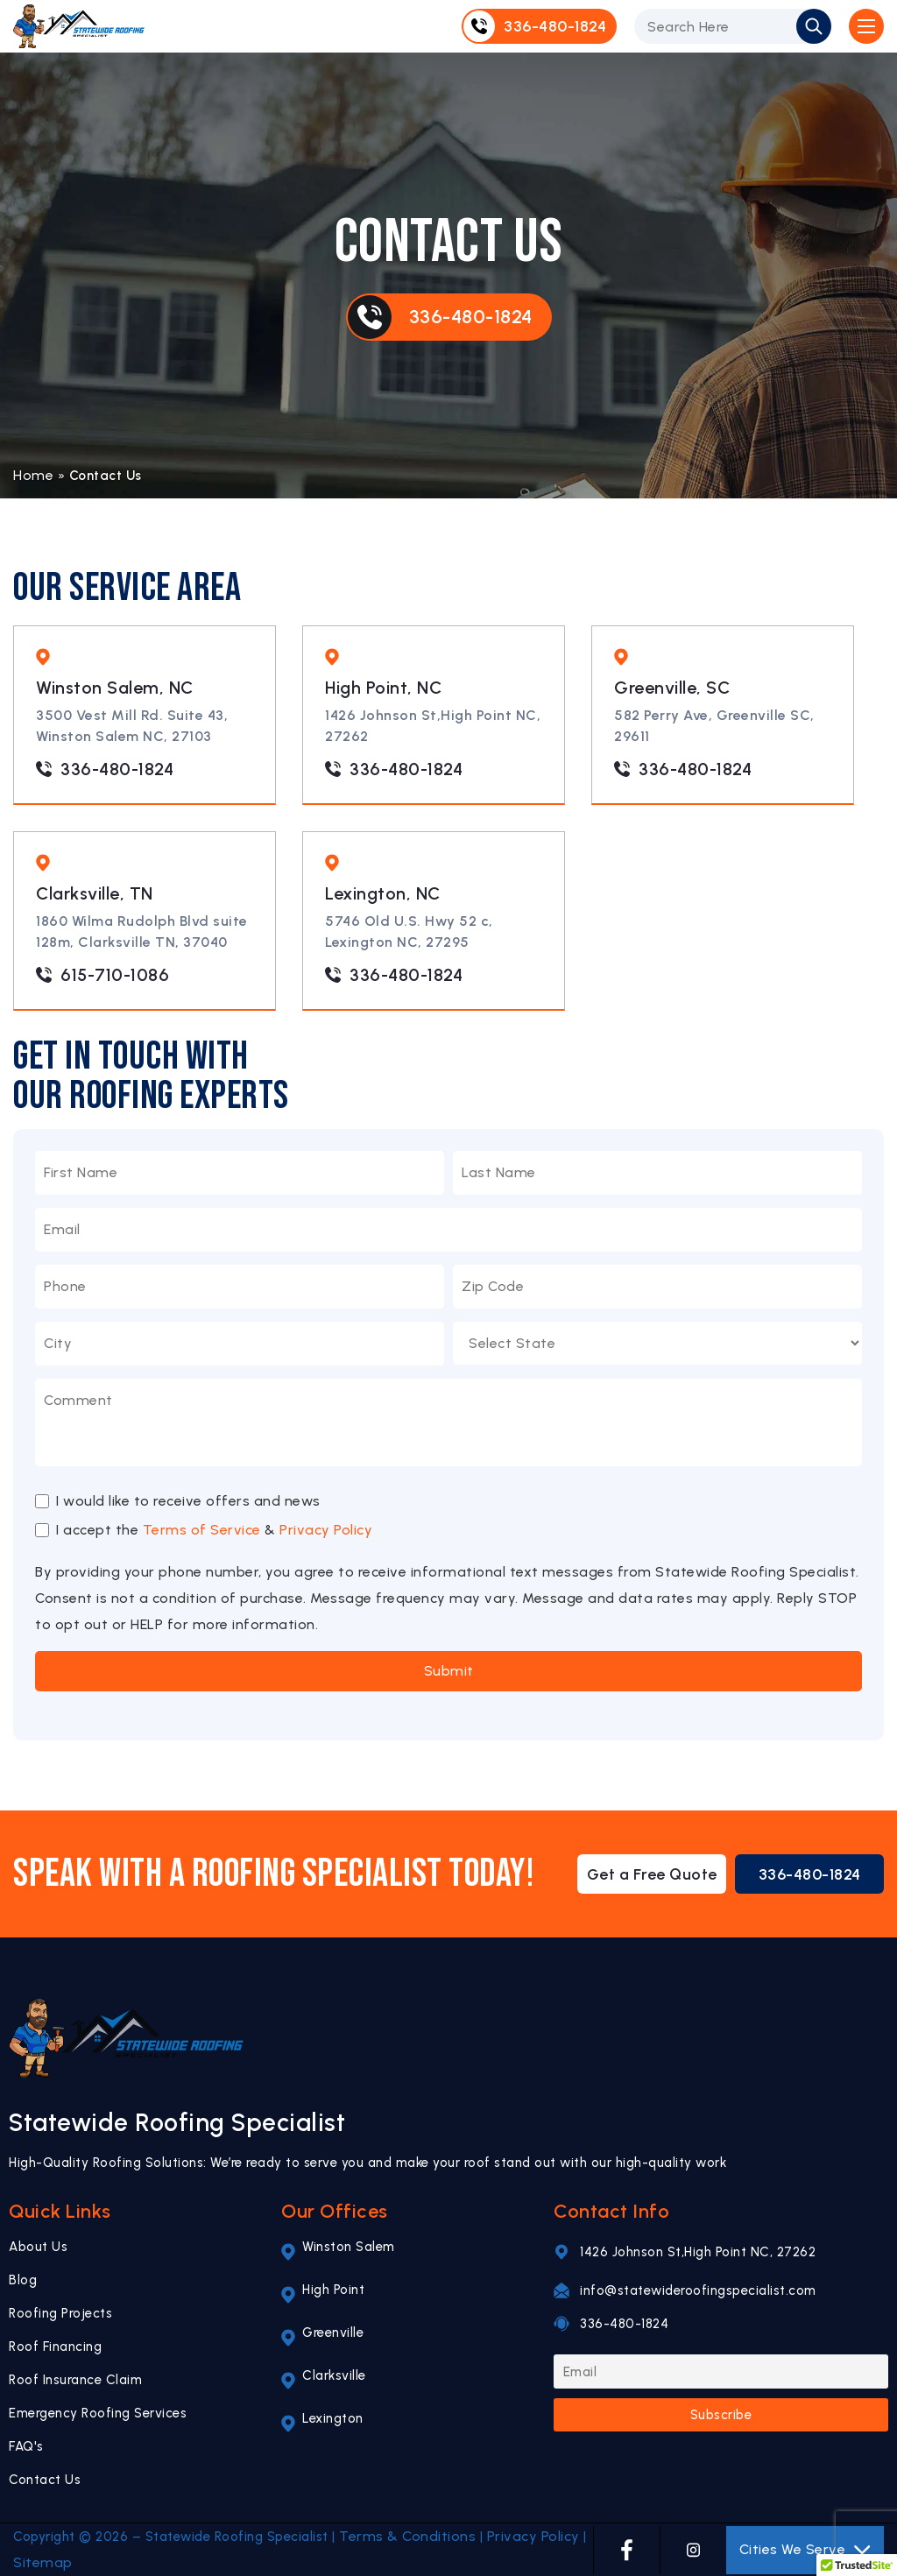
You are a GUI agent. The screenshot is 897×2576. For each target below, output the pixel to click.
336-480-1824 (104, 769)
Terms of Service (202, 1529)
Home (33, 475)
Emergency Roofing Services (98, 2413)
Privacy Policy (325, 1529)
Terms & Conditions (407, 2536)
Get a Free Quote (652, 1874)
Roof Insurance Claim (75, 2380)
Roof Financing (55, 2346)
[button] (856, 2559)
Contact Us (45, 2480)
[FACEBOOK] (626, 2550)
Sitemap (43, 2562)
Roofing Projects (60, 2313)
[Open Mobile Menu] (866, 26)
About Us (38, 2247)
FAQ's (26, 2446)
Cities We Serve (805, 2550)
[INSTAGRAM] (693, 2550)
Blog (23, 2280)
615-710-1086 (102, 974)
